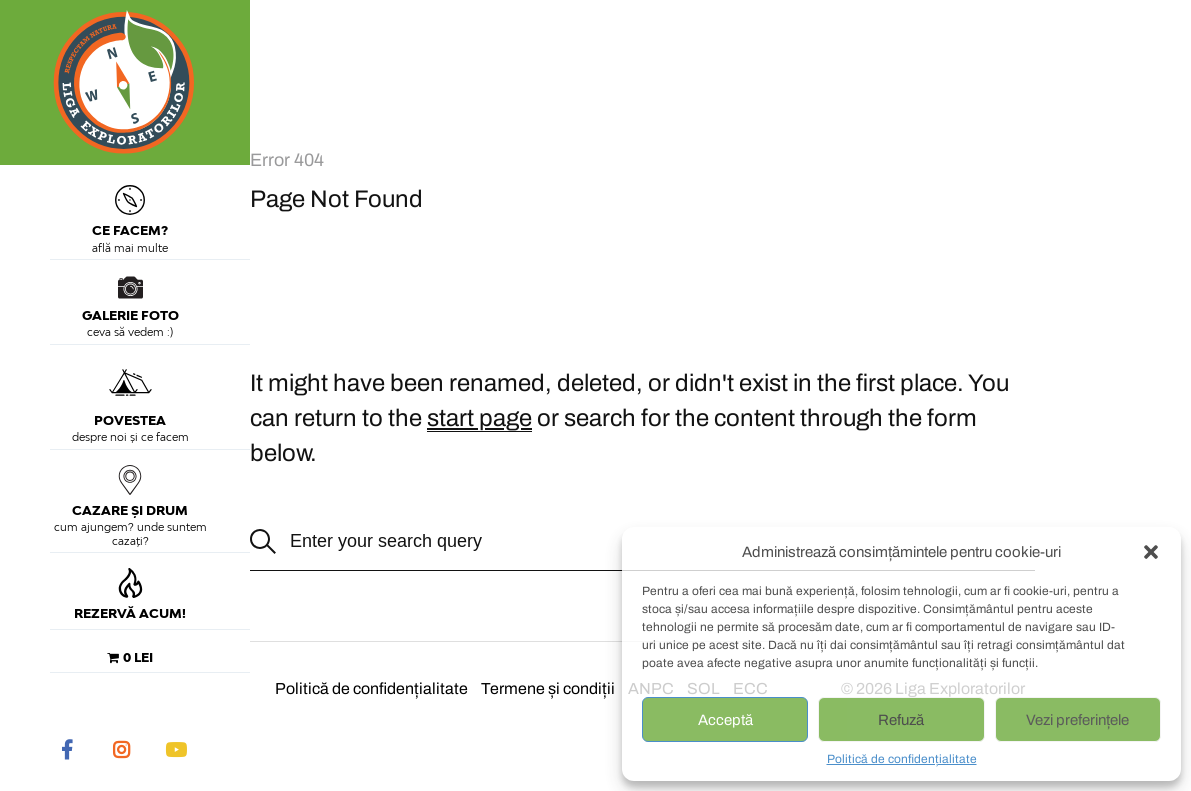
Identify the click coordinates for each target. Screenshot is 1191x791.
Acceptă (725, 720)
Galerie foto (130, 299)
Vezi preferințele (1077, 720)
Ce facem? (130, 211)
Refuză (901, 720)
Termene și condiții (548, 688)
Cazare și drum (130, 491)
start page (479, 418)
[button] (1151, 552)
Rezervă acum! (130, 594)
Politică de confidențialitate (902, 759)
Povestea (130, 394)
